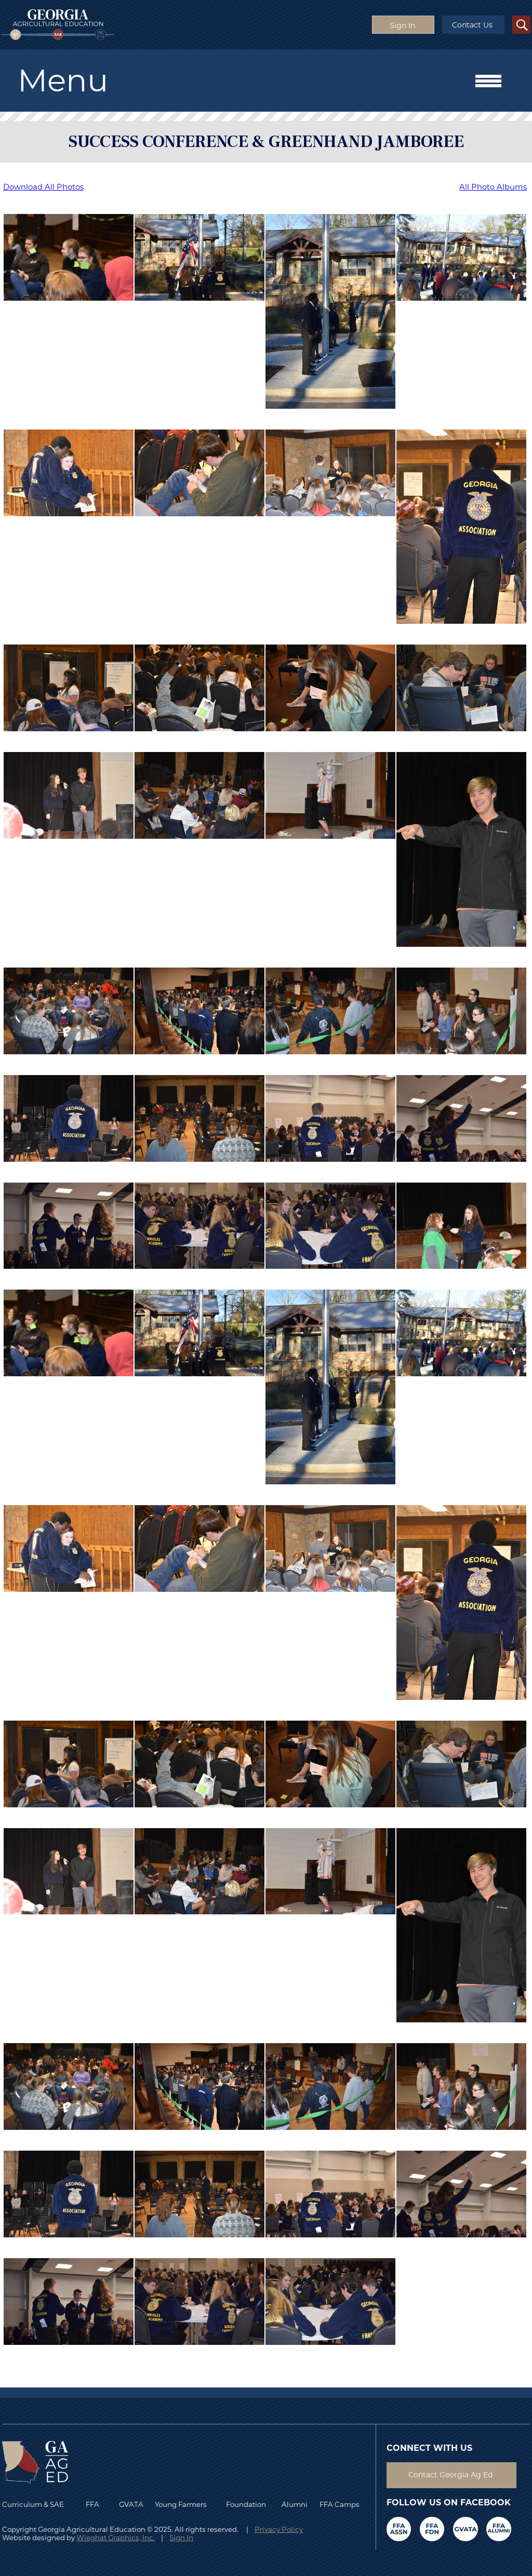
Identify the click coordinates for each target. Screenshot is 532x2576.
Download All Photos (43, 187)
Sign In (181, 2537)
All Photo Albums (493, 187)
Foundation (246, 2504)
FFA (95, 2504)
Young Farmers (181, 2504)
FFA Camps (340, 2504)
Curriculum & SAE (33, 2504)
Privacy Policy (279, 2529)
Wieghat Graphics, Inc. (115, 2537)
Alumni (295, 2504)
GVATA (131, 2504)
